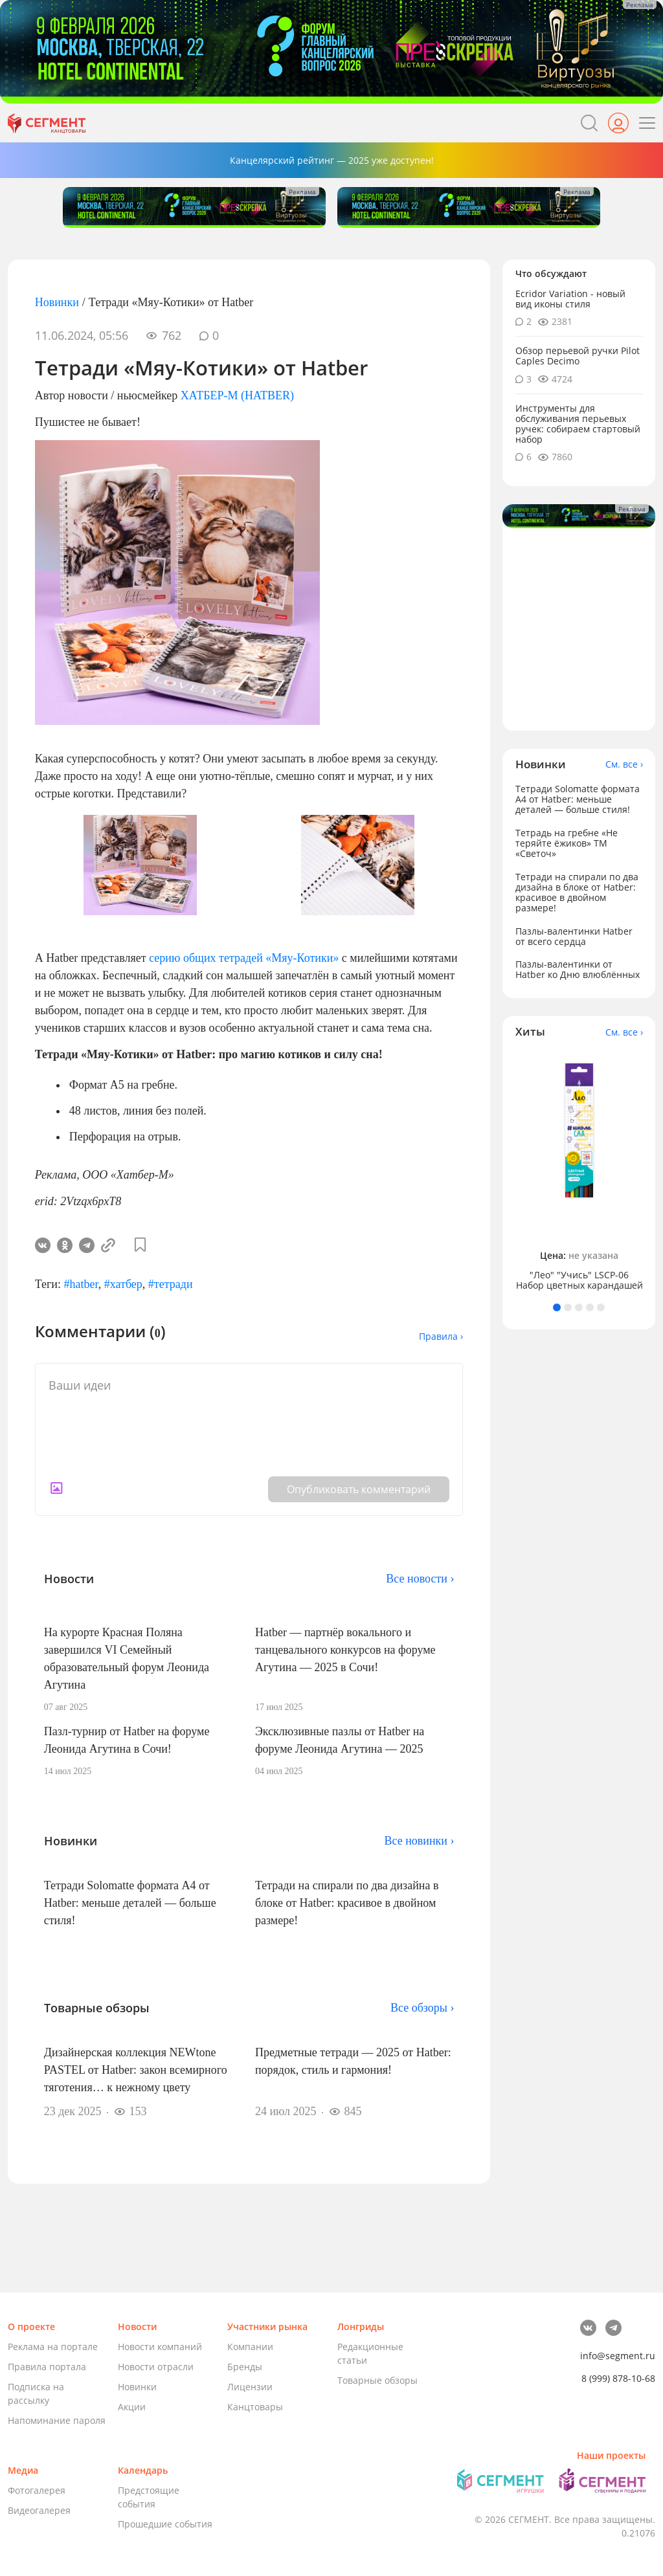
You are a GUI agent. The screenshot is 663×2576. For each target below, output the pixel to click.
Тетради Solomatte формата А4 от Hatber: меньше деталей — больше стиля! (130, 1903)
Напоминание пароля (57, 2420)
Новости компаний (160, 2346)
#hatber (80, 1284)
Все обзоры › (422, 2007)
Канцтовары (255, 2407)
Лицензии (250, 2387)
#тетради (170, 1284)
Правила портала (47, 2366)
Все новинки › (419, 1840)
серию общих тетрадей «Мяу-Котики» (242, 957)
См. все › (624, 764)
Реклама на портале (53, 2346)
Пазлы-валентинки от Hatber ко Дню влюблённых (577, 969)
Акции (132, 2407)
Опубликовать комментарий (359, 1489)
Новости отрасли (156, 2366)
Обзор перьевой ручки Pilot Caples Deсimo (577, 355)
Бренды (244, 2366)
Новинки (57, 302)
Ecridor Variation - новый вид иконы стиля (570, 298)
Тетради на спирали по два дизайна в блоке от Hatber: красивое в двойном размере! (347, 1903)
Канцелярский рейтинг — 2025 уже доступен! (332, 160)
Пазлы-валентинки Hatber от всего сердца (574, 936)
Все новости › (420, 1578)
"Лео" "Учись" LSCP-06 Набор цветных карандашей (579, 1280)
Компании (250, 2346)
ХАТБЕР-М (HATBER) (237, 395)
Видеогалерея (39, 2510)
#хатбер (123, 1284)
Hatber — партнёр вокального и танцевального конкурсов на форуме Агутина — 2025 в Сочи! (345, 1650)
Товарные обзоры (377, 2380)
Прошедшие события (165, 2524)
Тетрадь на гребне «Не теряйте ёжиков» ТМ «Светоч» (566, 843)
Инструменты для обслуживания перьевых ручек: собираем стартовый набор (577, 423)
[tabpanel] (579, 1171)
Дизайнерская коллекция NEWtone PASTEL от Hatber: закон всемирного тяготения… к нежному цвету (135, 2070)
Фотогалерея (36, 2490)
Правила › (441, 1336)
